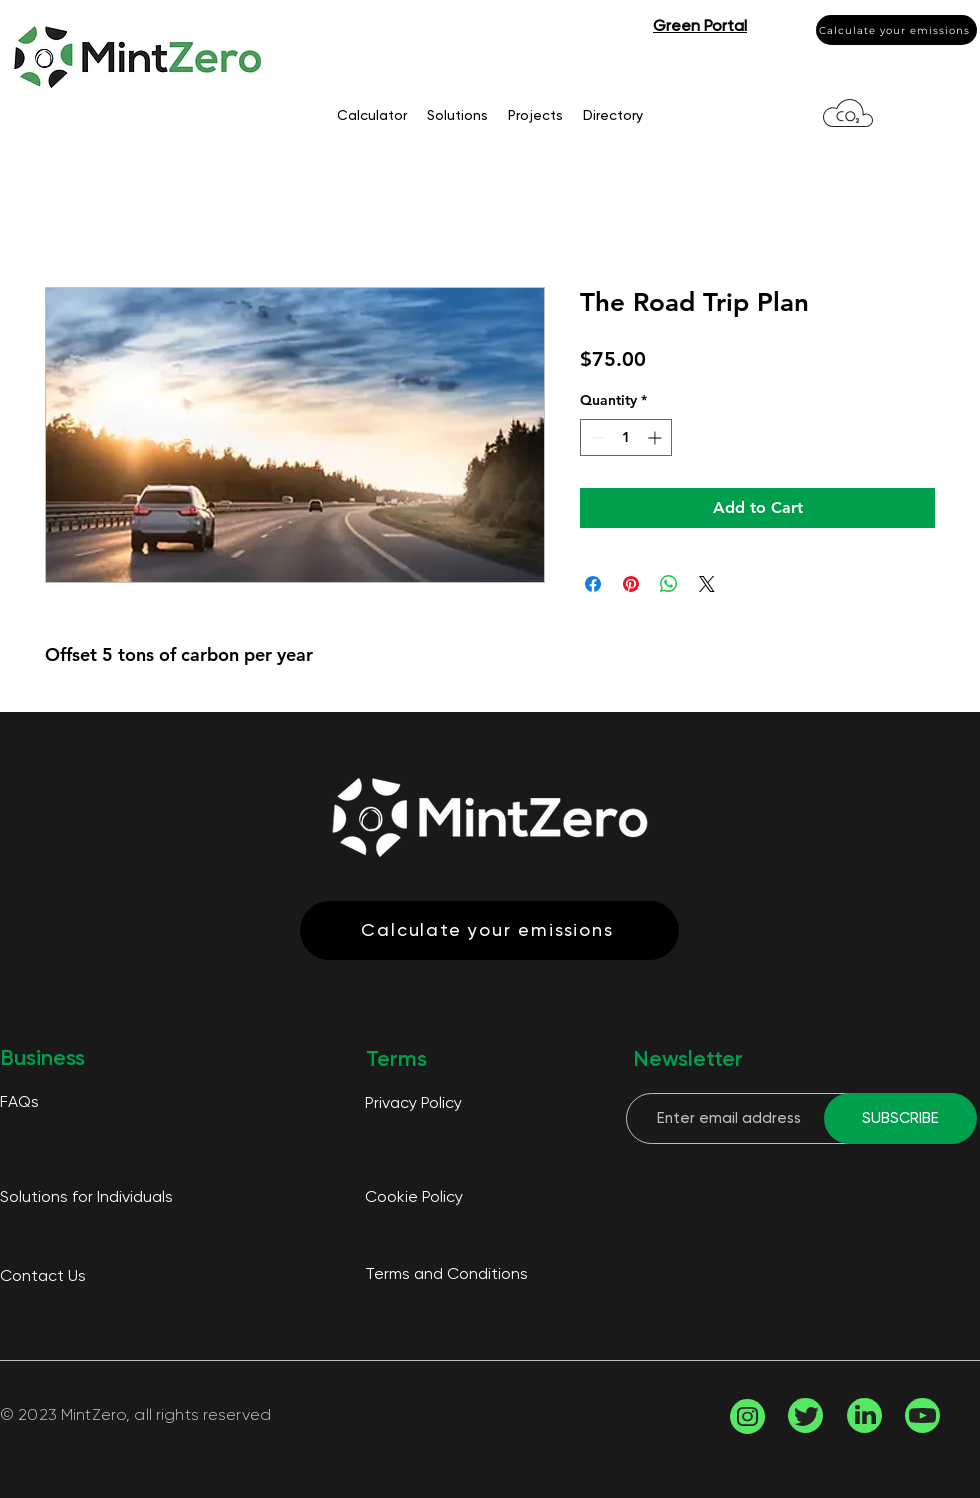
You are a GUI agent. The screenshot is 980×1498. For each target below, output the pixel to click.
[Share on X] (707, 584)
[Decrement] (595, 437)
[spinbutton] (626, 437)
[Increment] (656, 437)
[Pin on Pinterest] (631, 584)
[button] (700, 25)
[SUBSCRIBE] (900, 1118)
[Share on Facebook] (593, 584)
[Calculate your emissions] (896, 30)
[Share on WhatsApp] (669, 584)
